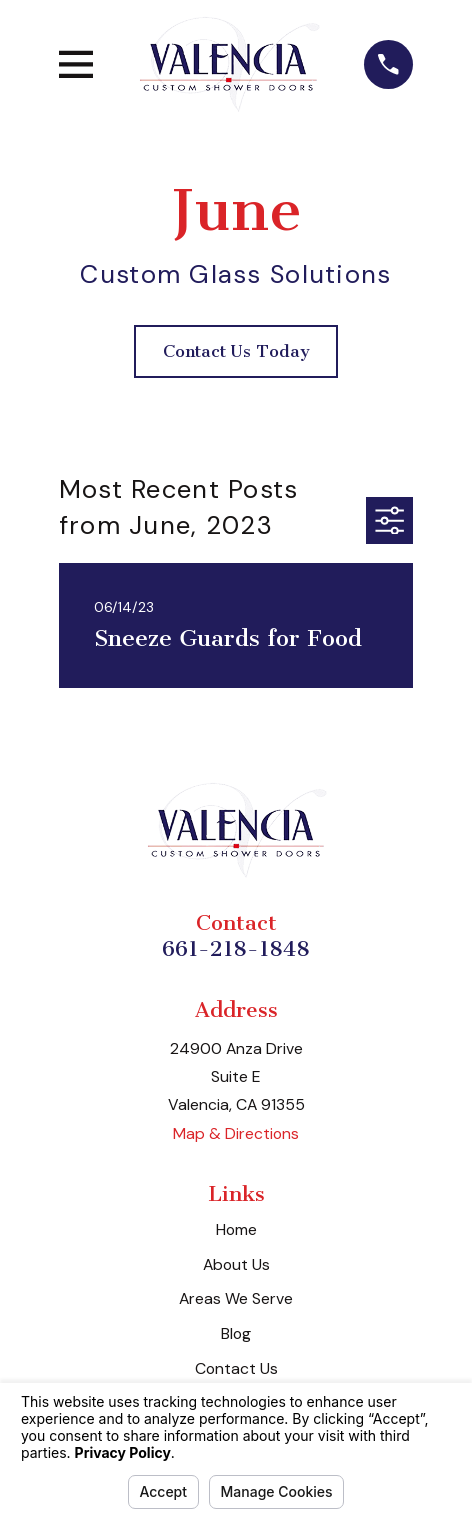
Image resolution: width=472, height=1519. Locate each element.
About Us (236, 1264)
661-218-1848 (236, 948)
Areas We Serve (236, 1298)
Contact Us (236, 1368)
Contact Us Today (236, 351)
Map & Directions (236, 1133)
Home (236, 1229)
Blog (236, 1333)
